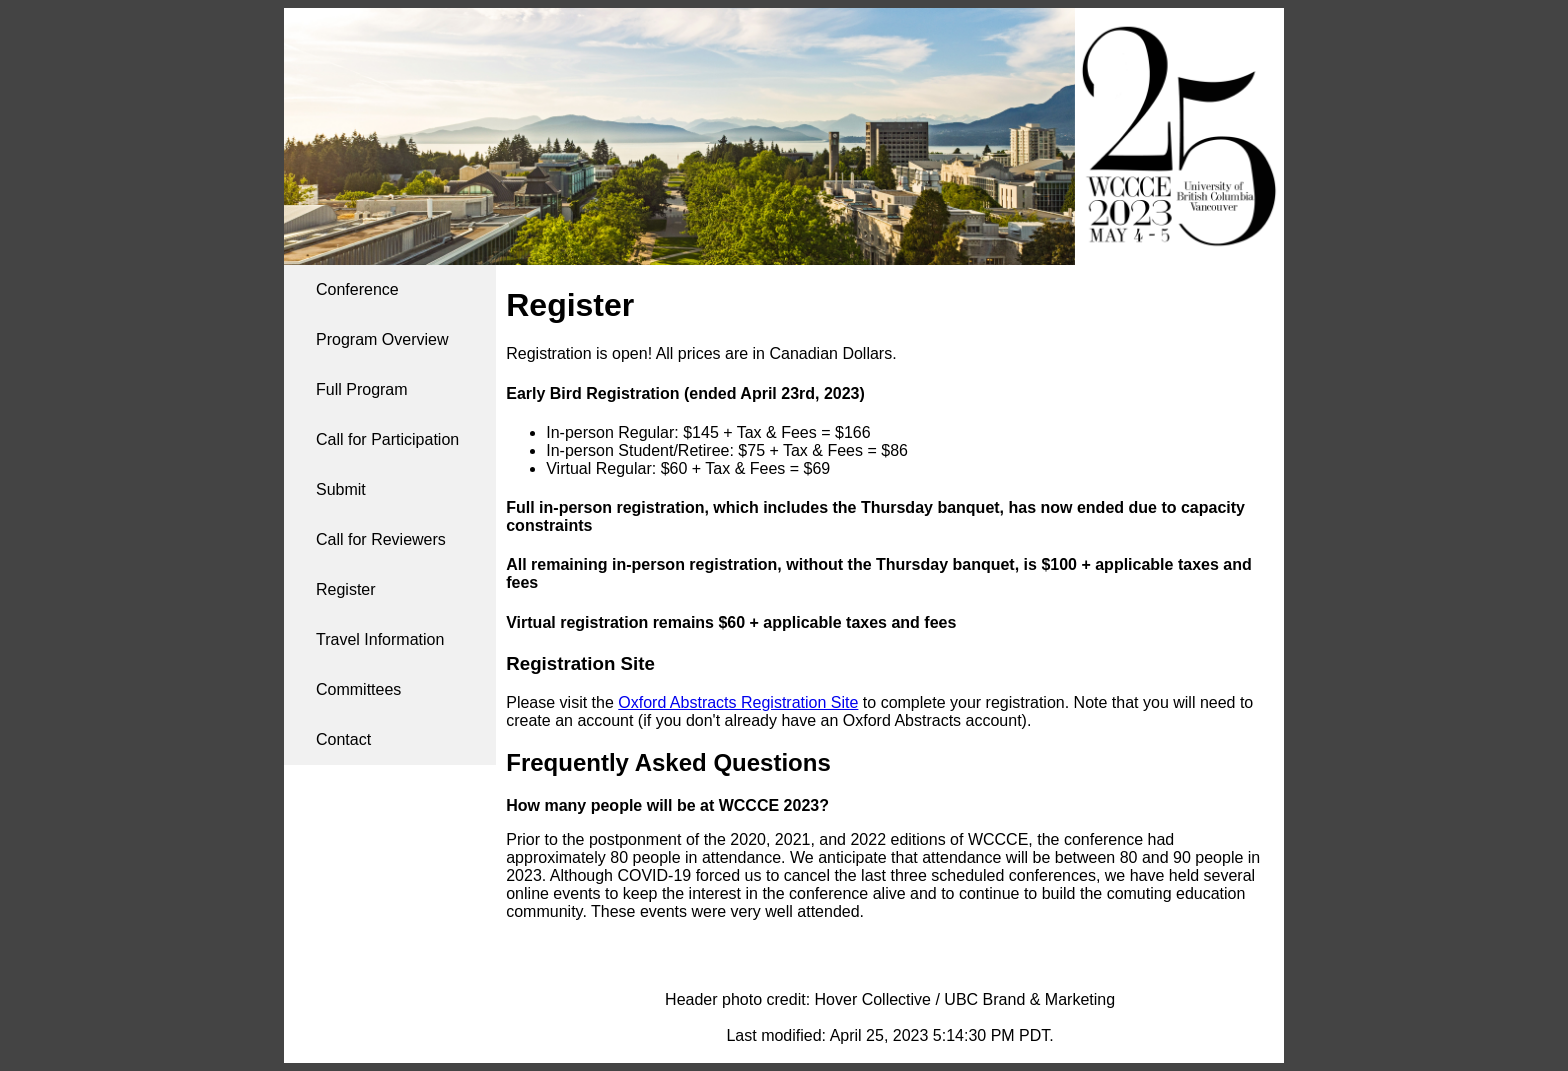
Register (346, 589)
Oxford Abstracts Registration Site (738, 702)
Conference (357, 289)
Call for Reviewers (381, 539)
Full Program (362, 389)
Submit (341, 489)
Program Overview (382, 339)
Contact (343, 739)
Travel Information (380, 639)
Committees (358, 689)
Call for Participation (387, 439)
